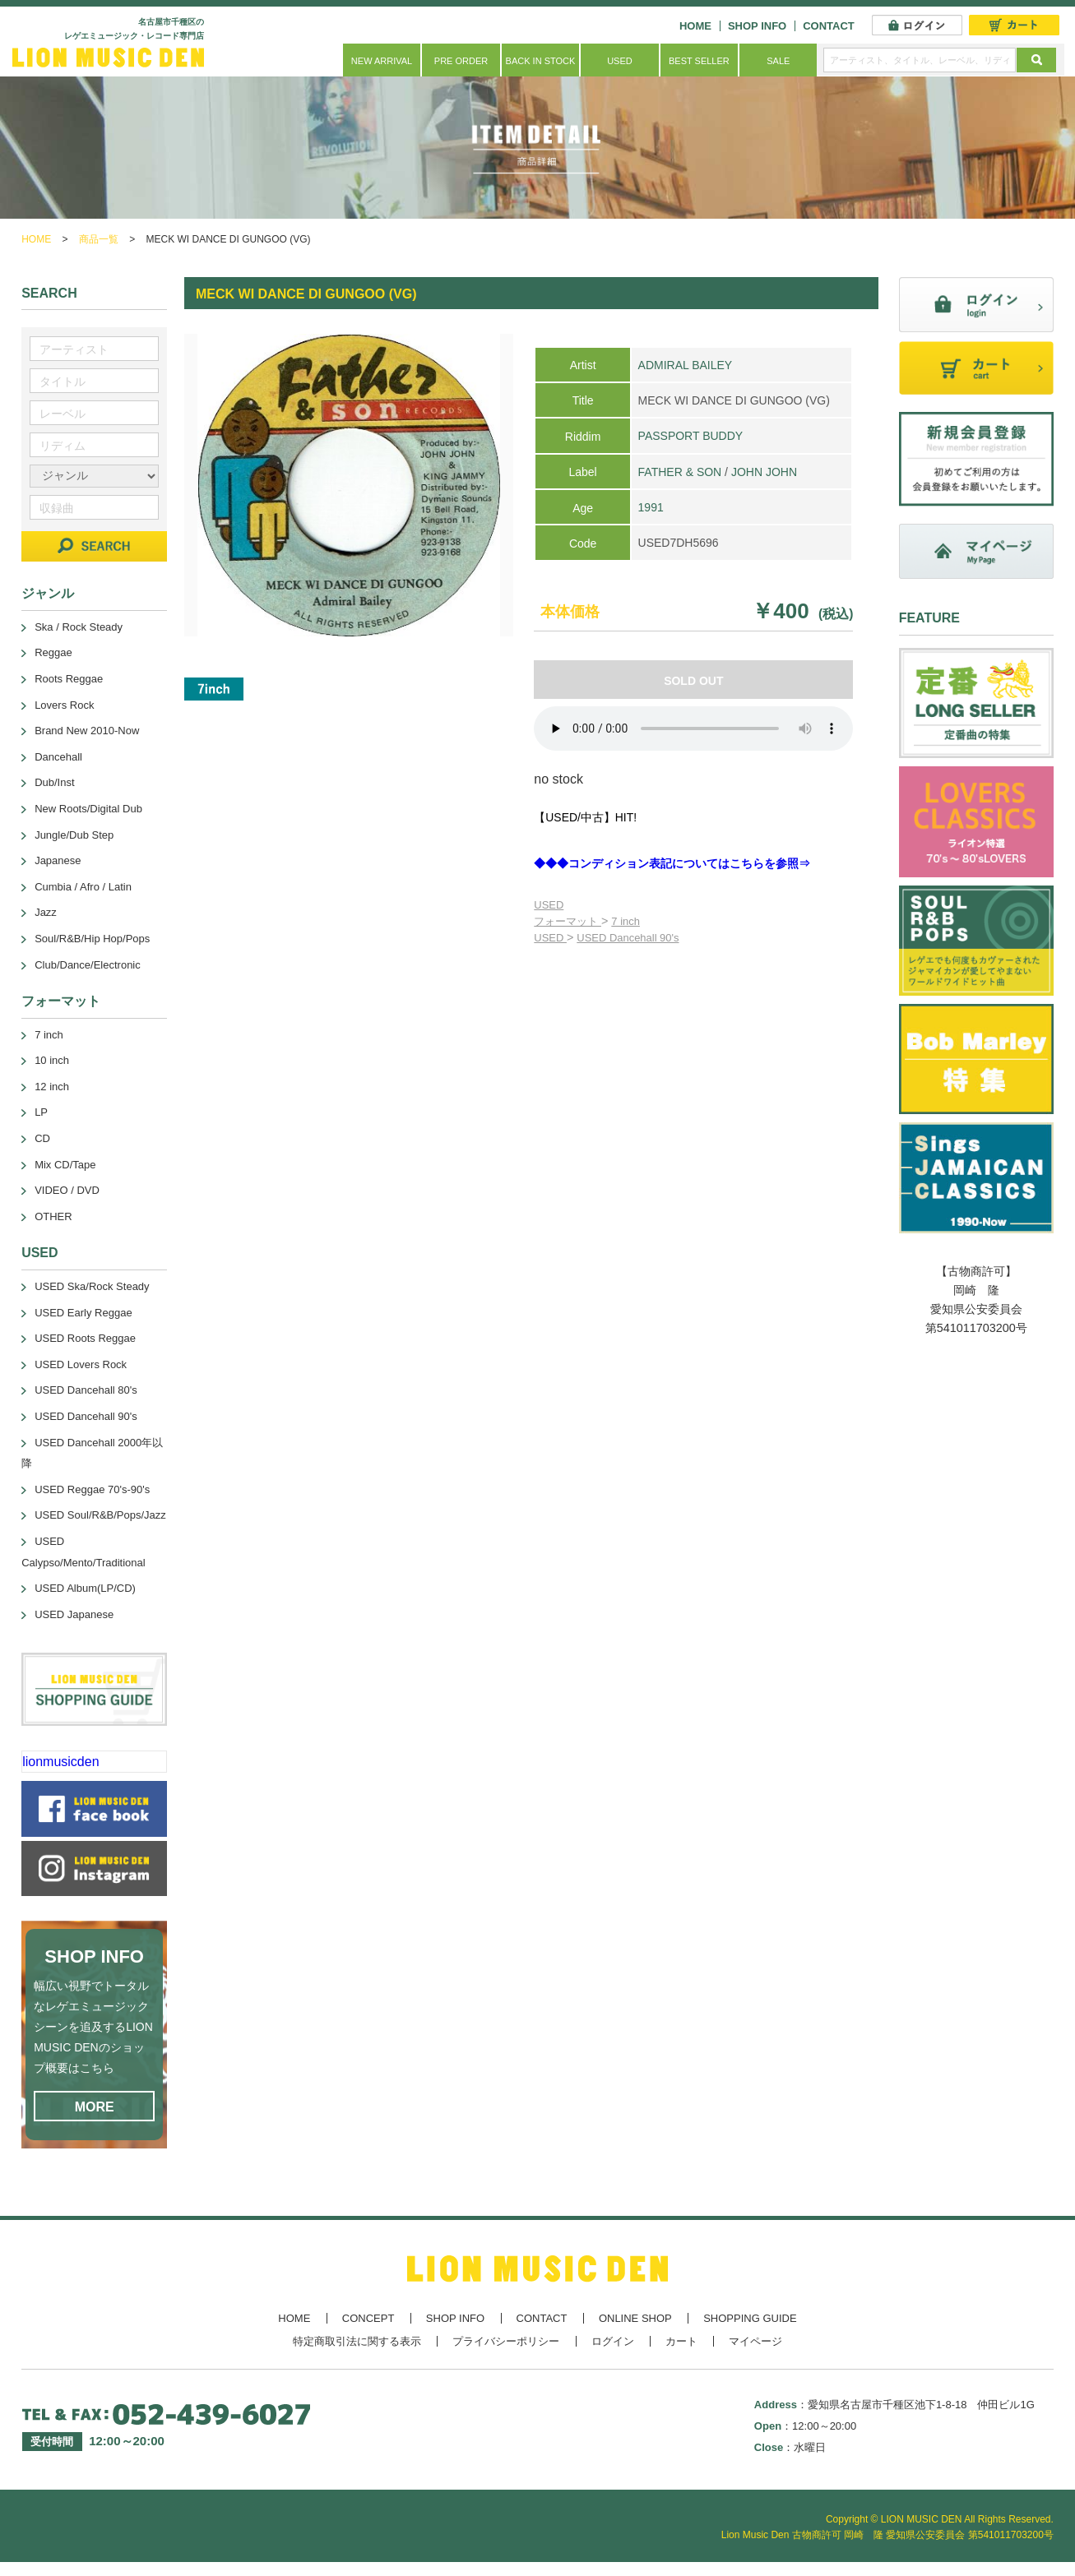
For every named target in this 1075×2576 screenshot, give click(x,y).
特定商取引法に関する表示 (357, 2341)
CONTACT (829, 26)
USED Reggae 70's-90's (92, 1489)
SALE (778, 61)
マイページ (755, 2341)
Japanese (58, 860)
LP (41, 1112)
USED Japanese (74, 1614)
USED (619, 61)
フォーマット (567, 921)
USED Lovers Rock (81, 1364)
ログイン (612, 2341)
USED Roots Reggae (85, 1338)
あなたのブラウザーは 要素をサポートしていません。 (693, 728)
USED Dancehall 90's (628, 938)
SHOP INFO (757, 26)
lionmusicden (60, 1762)
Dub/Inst (54, 782)
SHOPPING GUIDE (749, 2318)
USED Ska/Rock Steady (92, 1286)
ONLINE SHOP (635, 2318)
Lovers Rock (64, 705)
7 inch (625, 921)
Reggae (53, 652)
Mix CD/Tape (65, 1165)
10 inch (52, 1060)
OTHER (53, 1216)
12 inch (52, 1086)
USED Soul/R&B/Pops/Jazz (100, 1515)
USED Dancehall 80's (86, 1390)
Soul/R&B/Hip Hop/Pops (92, 938)
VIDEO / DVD (67, 1190)
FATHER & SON (680, 472)
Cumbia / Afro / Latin (83, 887)
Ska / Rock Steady (79, 627)
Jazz (46, 912)
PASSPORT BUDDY (691, 435)
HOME (695, 26)
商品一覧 (98, 239)
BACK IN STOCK (541, 61)
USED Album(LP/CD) (85, 1588)
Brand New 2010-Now (87, 730)
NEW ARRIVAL (381, 61)
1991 (651, 507)
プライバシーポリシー (505, 2341)
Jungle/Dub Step (74, 835)
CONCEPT (368, 2318)
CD (42, 1138)
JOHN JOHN (764, 472)
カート (681, 2341)
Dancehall (58, 757)
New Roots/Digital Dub (88, 808)
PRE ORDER (461, 61)
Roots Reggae (69, 679)
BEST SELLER (699, 61)
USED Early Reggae (83, 1312)
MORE (94, 2107)
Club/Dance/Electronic (88, 965)
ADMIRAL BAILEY (685, 365)
